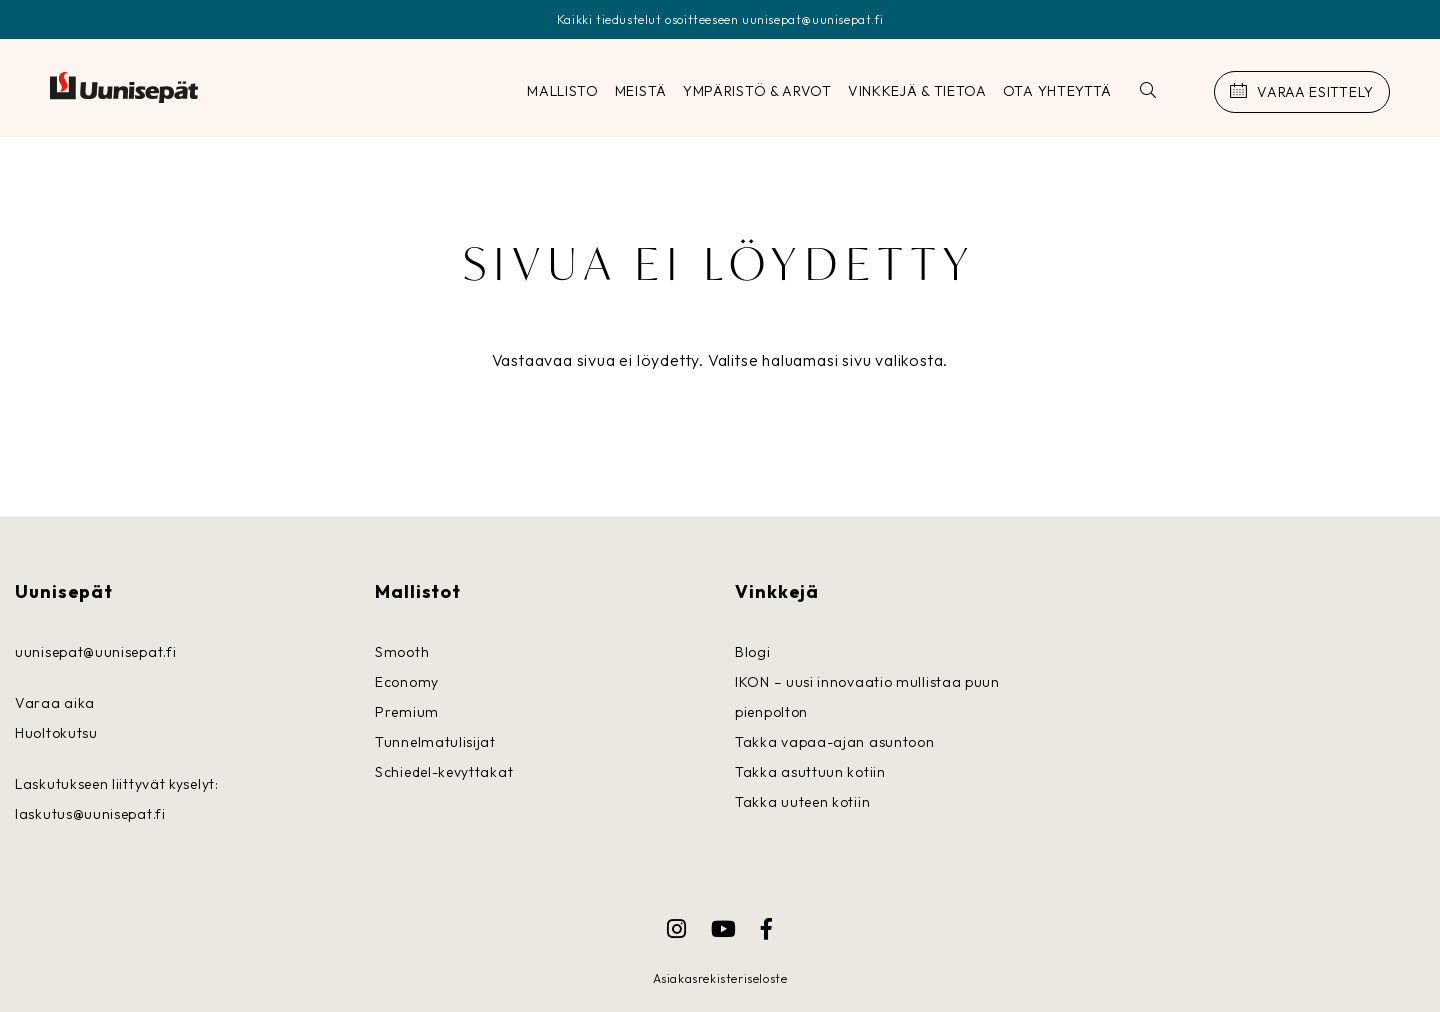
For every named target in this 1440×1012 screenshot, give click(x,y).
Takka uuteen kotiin (802, 802)
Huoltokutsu (56, 733)
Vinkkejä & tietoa (917, 91)
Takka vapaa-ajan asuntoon (835, 742)
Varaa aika (55, 703)
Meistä (641, 91)
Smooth (402, 652)
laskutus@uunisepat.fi (90, 814)
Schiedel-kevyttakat (444, 772)
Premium (407, 712)
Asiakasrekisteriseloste (720, 978)
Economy (407, 682)
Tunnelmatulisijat (435, 742)
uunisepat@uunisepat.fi (95, 652)
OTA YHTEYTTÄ (1057, 91)
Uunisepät (124, 88)
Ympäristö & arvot (757, 91)
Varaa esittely (1315, 92)
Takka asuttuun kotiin (810, 772)
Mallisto (563, 91)
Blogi (753, 652)
